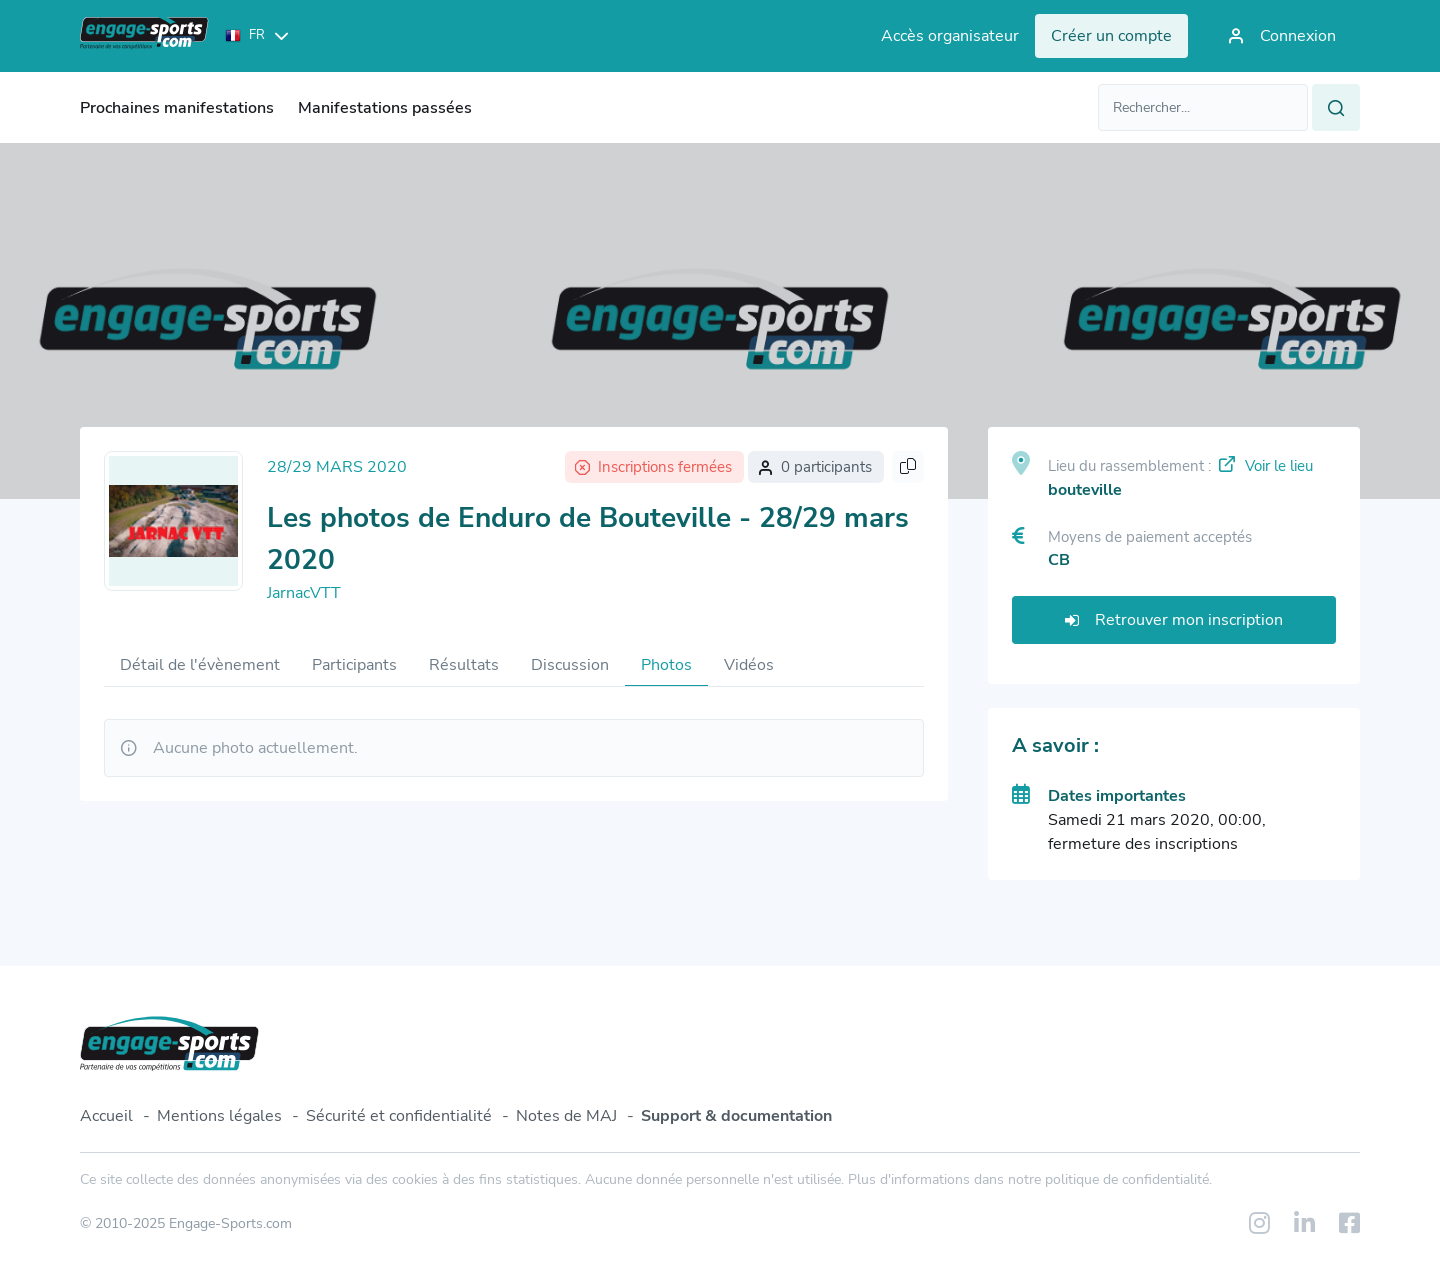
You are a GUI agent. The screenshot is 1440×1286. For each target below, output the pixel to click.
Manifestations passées (385, 108)
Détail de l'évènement (200, 665)
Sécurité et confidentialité (399, 1116)
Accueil (106, 1116)
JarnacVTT (304, 593)
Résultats (464, 665)
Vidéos (749, 665)
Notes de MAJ (566, 1116)
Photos (666, 665)
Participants (354, 665)
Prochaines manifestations (177, 108)
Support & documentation (736, 1116)
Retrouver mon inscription (1174, 620)
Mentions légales (219, 1116)
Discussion (570, 665)
